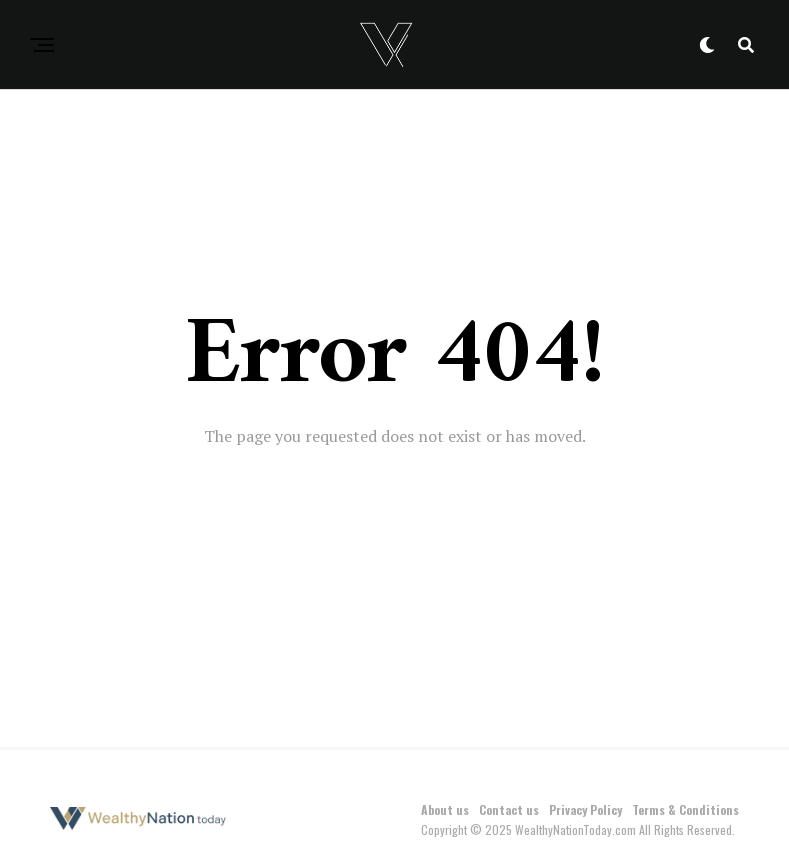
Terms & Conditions (685, 809)
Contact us (509, 809)
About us (445, 809)
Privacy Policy (585, 809)
